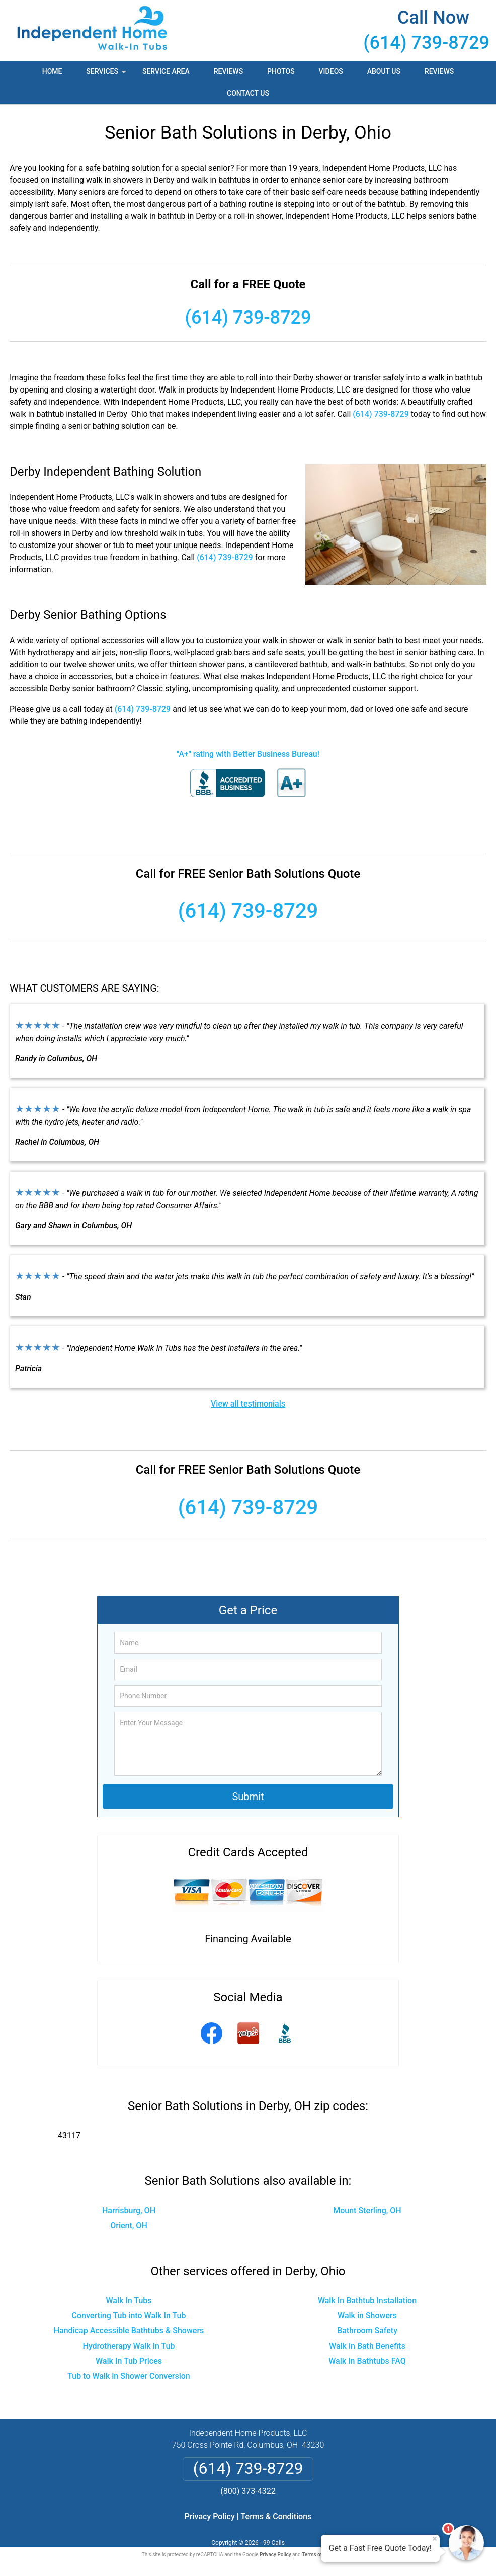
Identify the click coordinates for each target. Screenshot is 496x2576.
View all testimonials (248, 1404)
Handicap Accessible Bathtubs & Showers (129, 2330)
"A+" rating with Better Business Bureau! (248, 754)
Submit (248, 1796)
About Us (383, 71)
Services (107, 75)
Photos (281, 71)
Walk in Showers (367, 2315)
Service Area (166, 71)
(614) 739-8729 (426, 42)
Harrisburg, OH (128, 2210)
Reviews (228, 71)
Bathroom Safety (367, 2330)
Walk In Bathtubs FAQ (367, 2361)
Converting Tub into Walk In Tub (129, 2315)
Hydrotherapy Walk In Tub (128, 2346)
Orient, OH (128, 2225)
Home (52, 71)
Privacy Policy (210, 2516)
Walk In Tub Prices (129, 2361)
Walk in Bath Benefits (367, 2346)
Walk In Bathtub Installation (367, 2300)
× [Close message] (434, 2539)
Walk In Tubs (128, 2300)
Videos (331, 71)
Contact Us (248, 93)
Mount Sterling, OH (367, 2210)
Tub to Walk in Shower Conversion (128, 2376)
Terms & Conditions (276, 2516)
